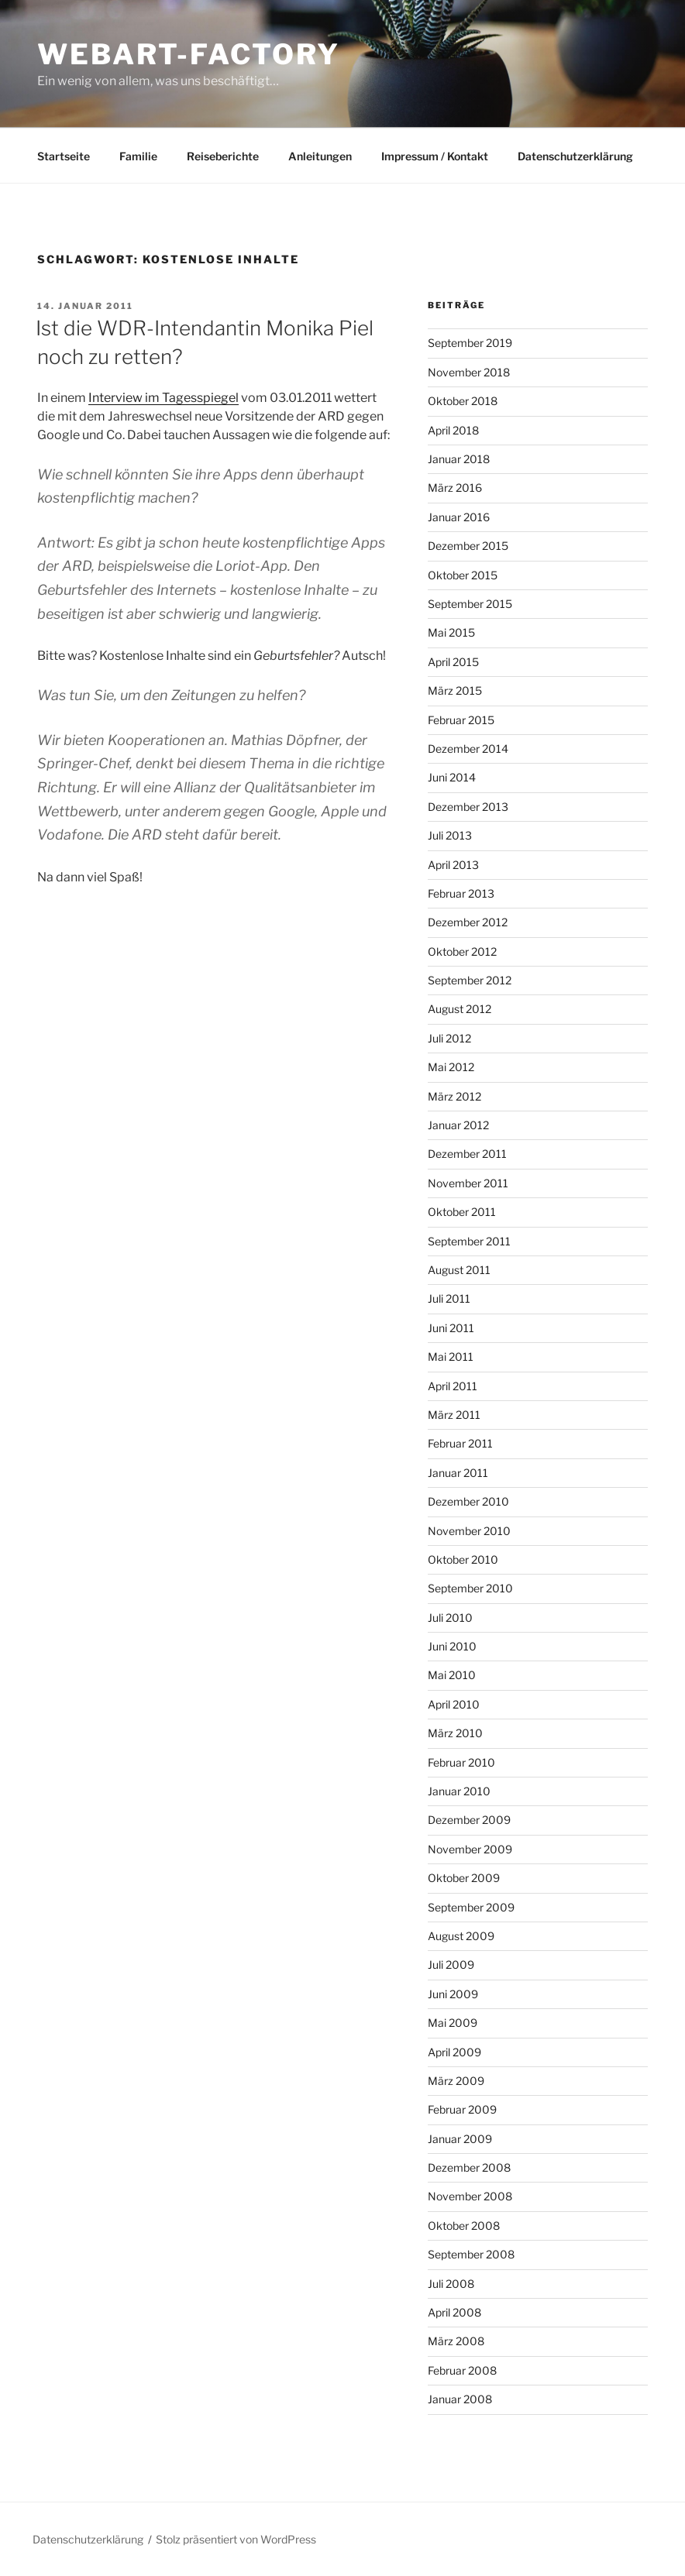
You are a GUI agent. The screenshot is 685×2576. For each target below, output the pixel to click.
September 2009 (471, 1907)
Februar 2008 (462, 2370)
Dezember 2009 (469, 1819)
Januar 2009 (460, 2138)
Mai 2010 (452, 1674)
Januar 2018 (459, 458)
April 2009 (454, 2052)
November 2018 (469, 372)
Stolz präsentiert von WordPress (236, 2539)
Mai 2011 (450, 1356)
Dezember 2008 (469, 2167)
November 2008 (470, 2196)
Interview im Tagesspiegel (163, 397)
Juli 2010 (450, 1617)
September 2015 (470, 603)
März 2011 (454, 1414)
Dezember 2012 (468, 922)
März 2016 (455, 487)
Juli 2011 (449, 1298)
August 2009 (461, 1935)
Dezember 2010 (468, 1501)
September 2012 (469, 980)
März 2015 (455, 690)
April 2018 (453, 430)
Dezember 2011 (467, 1153)
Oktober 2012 (462, 951)
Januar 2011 (458, 1472)
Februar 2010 (461, 1762)
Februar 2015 (461, 719)
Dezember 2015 (468, 545)
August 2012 (459, 1008)
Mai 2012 (451, 1066)
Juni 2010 (452, 1646)
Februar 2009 (462, 2109)
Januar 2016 (459, 517)
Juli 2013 (450, 835)
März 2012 (454, 1096)
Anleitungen (320, 156)
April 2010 (454, 1704)
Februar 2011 (460, 1443)
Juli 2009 (451, 1964)
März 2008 (456, 2341)
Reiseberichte (223, 156)
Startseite (63, 156)
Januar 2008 (460, 2399)
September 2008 (471, 2254)
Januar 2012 (458, 1125)
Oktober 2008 (464, 2225)
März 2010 (455, 1733)
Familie (138, 156)
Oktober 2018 (462, 400)
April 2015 (453, 661)
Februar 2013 (461, 893)
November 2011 (468, 1183)
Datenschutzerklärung (575, 156)
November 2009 (470, 1849)
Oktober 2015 (462, 575)
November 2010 (469, 1530)
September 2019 (470, 342)
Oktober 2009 (464, 1877)
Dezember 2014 (468, 748)
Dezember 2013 (468, 806)
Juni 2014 (452, 777)
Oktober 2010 (463, 1559)
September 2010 (470, 1588)
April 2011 (452, 1386)
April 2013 (453, 864)
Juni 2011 (451, 1327)
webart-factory (188, 54)
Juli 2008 (451, 2283)
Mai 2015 (451, 632)
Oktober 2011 (462, 1211)
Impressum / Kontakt (434, 156)
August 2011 (459, 1269)
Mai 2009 (452, 2022)
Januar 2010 (459, 1791)
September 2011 (469, 1241)
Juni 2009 (453, 1994)
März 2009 (456, 2080)
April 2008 (454, 2312)
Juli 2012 (449, 1038)
